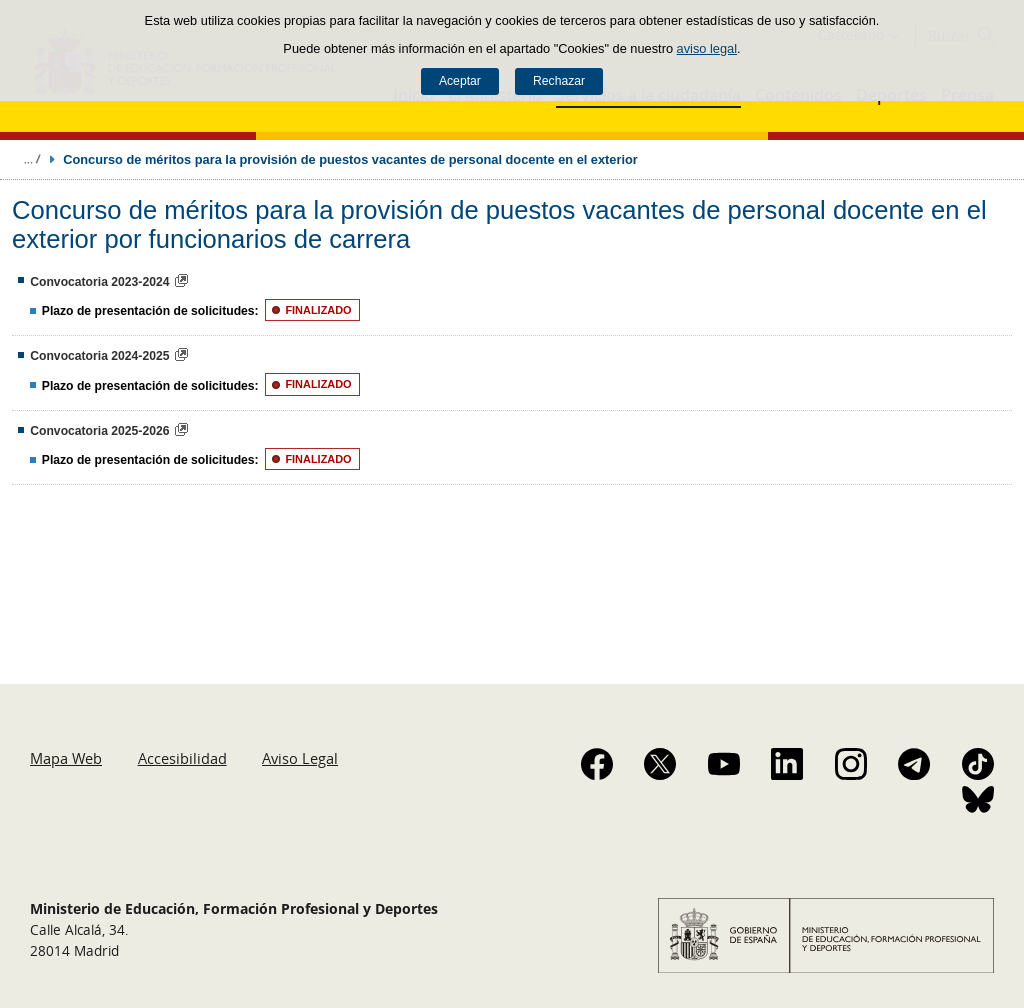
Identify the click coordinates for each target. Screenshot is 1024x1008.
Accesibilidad (182, 758)
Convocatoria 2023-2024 (99, 282)
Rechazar (559, 81)
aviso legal (707, 48)
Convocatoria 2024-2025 (99, 356)
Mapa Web (66, 758)
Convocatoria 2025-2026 (99, 431)
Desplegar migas (32, 159)
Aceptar (460, 81)
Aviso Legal (300, 758)
